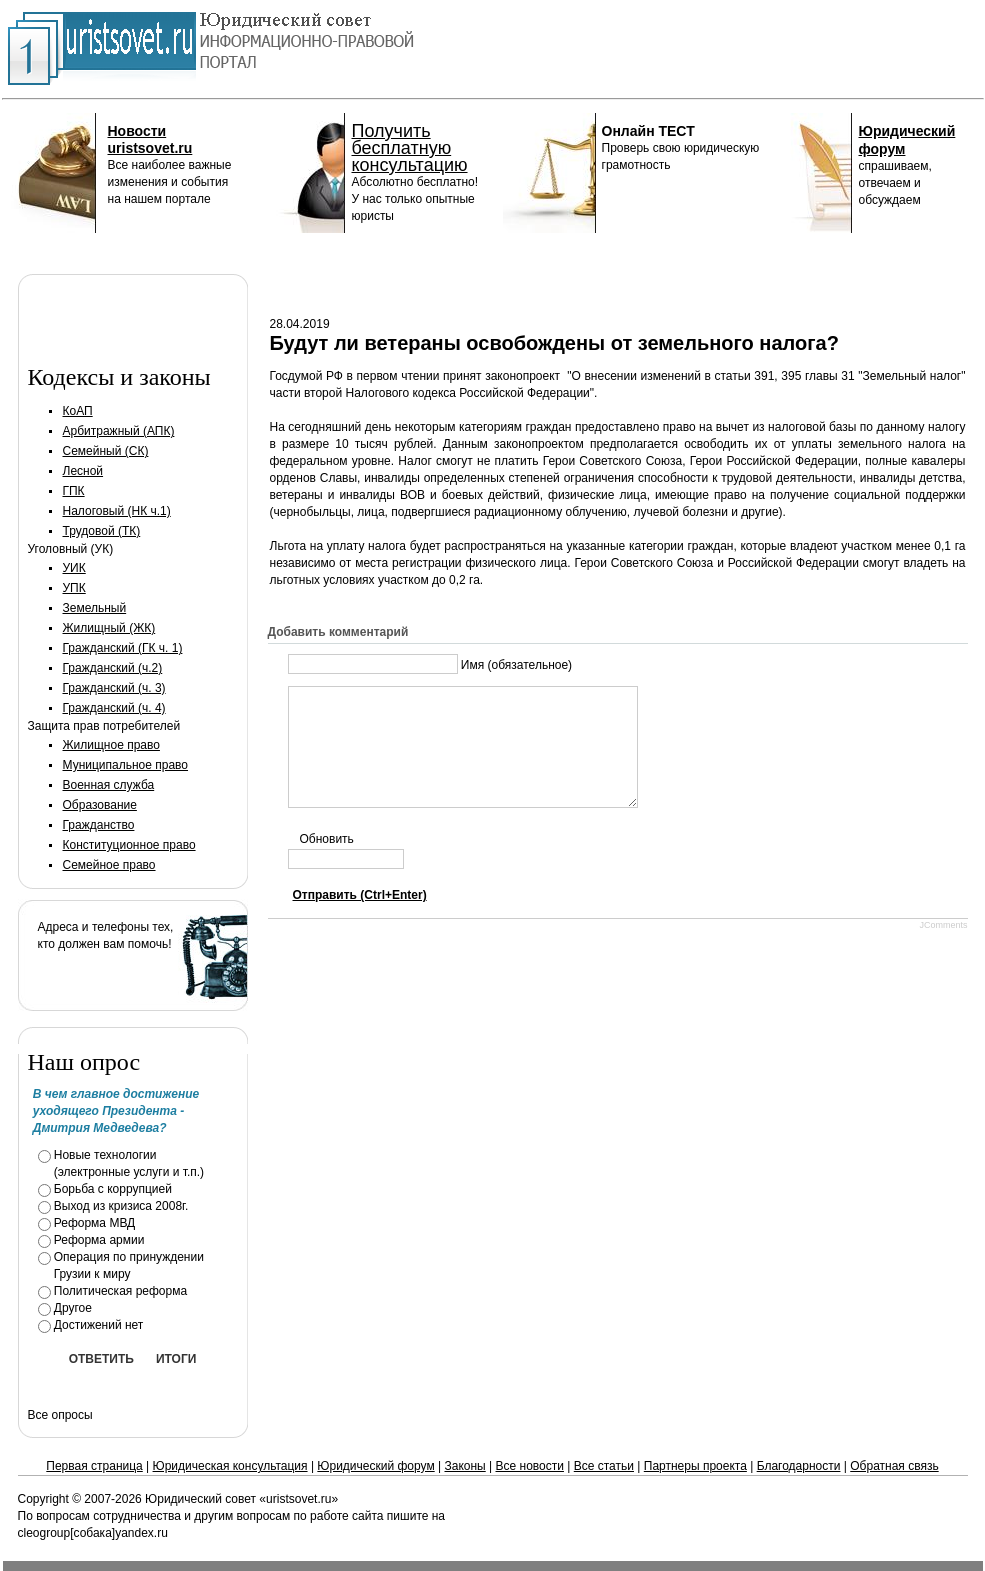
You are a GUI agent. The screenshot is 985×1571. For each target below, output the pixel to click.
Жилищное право (111, 745)
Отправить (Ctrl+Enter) (360, 919)
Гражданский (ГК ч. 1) (123, 648)
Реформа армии (99, 1240)
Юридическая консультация (230, 1466)
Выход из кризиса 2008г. (121, 1206)
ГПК (74, 491)
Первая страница (94, 1466)
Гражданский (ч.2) (113, 668)
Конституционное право (129, 845)
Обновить (327, 863)
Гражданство (99, 825)
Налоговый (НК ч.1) (117, 511)
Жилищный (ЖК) (109, 628)
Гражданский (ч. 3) (114, 688)
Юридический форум (375, 1466)
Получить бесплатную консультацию (410, 148)
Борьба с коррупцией (113, 1189)
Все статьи (604, 1466)
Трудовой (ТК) (102, 531)
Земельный (95, 608)
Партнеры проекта (695, 1466)
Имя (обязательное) (516, 665)
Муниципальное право (126, 765)
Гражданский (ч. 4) (114, 708)
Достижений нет (99, 1325)
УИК (74, 568)
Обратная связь (894, 1466)
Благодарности (799, 1466)
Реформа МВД (95, 1223)
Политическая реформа (120, 1291)
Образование (100, 805)
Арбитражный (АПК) (119, 431)
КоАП (78, 411)
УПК (74, 588)
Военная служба (109, 785)
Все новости (530, 1466)
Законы (464, 1466)
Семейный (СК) (106, 451)
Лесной (83, 471)
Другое (73, 1308)
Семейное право (109, 865)
